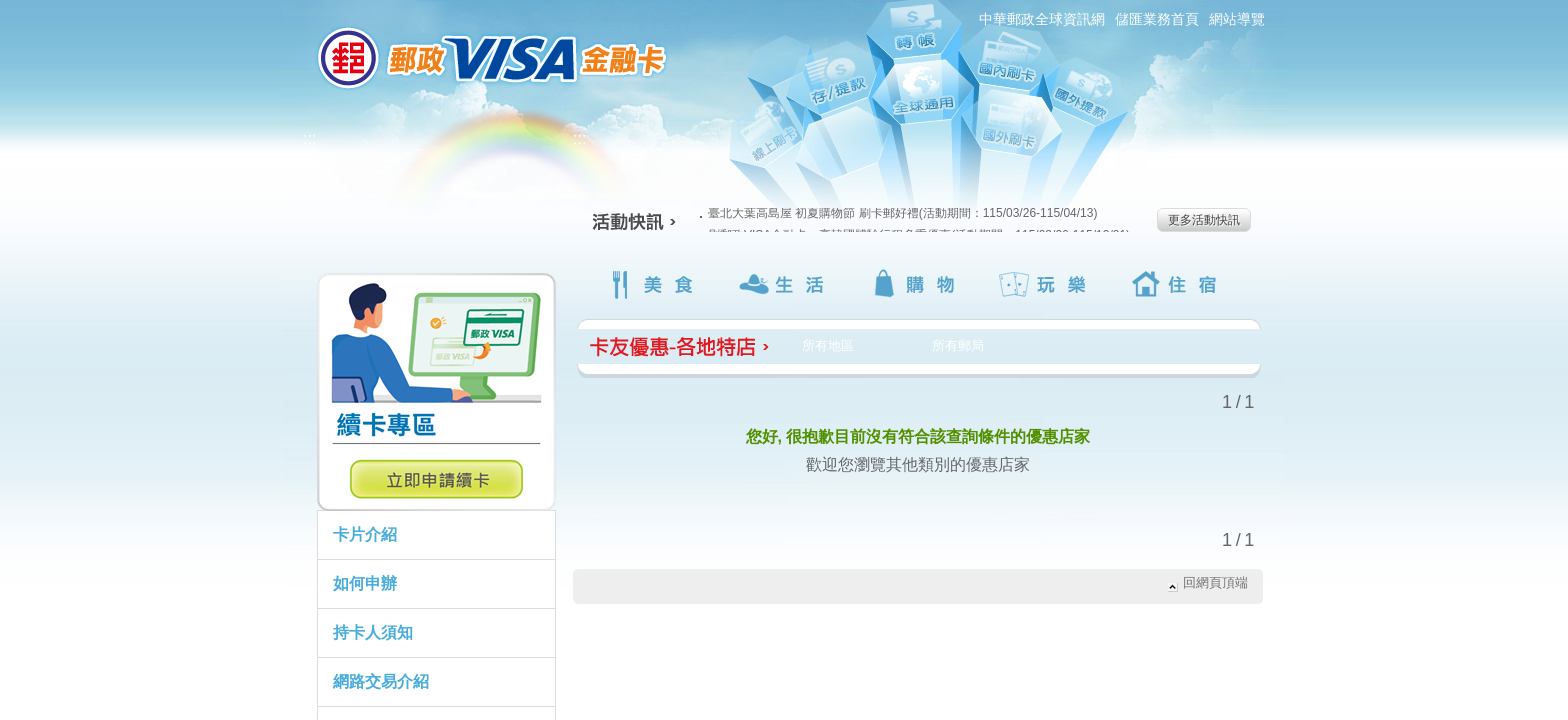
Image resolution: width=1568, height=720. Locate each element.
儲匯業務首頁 (1157, 19)
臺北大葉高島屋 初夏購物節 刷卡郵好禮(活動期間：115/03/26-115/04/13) (898, 213)
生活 (784, 284)
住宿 (1177, 284)
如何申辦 (365, 583)
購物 (915, 284)
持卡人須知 (373, 632)
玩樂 (1046, 284)
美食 (653, 284)
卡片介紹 (365, 534)
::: (289, 8)
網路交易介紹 (381, 681)
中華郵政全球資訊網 (1042, 19)
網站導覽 (1237, 19)
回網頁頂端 (1215, 582)
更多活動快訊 (1204, 220)
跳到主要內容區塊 (10, 10)
